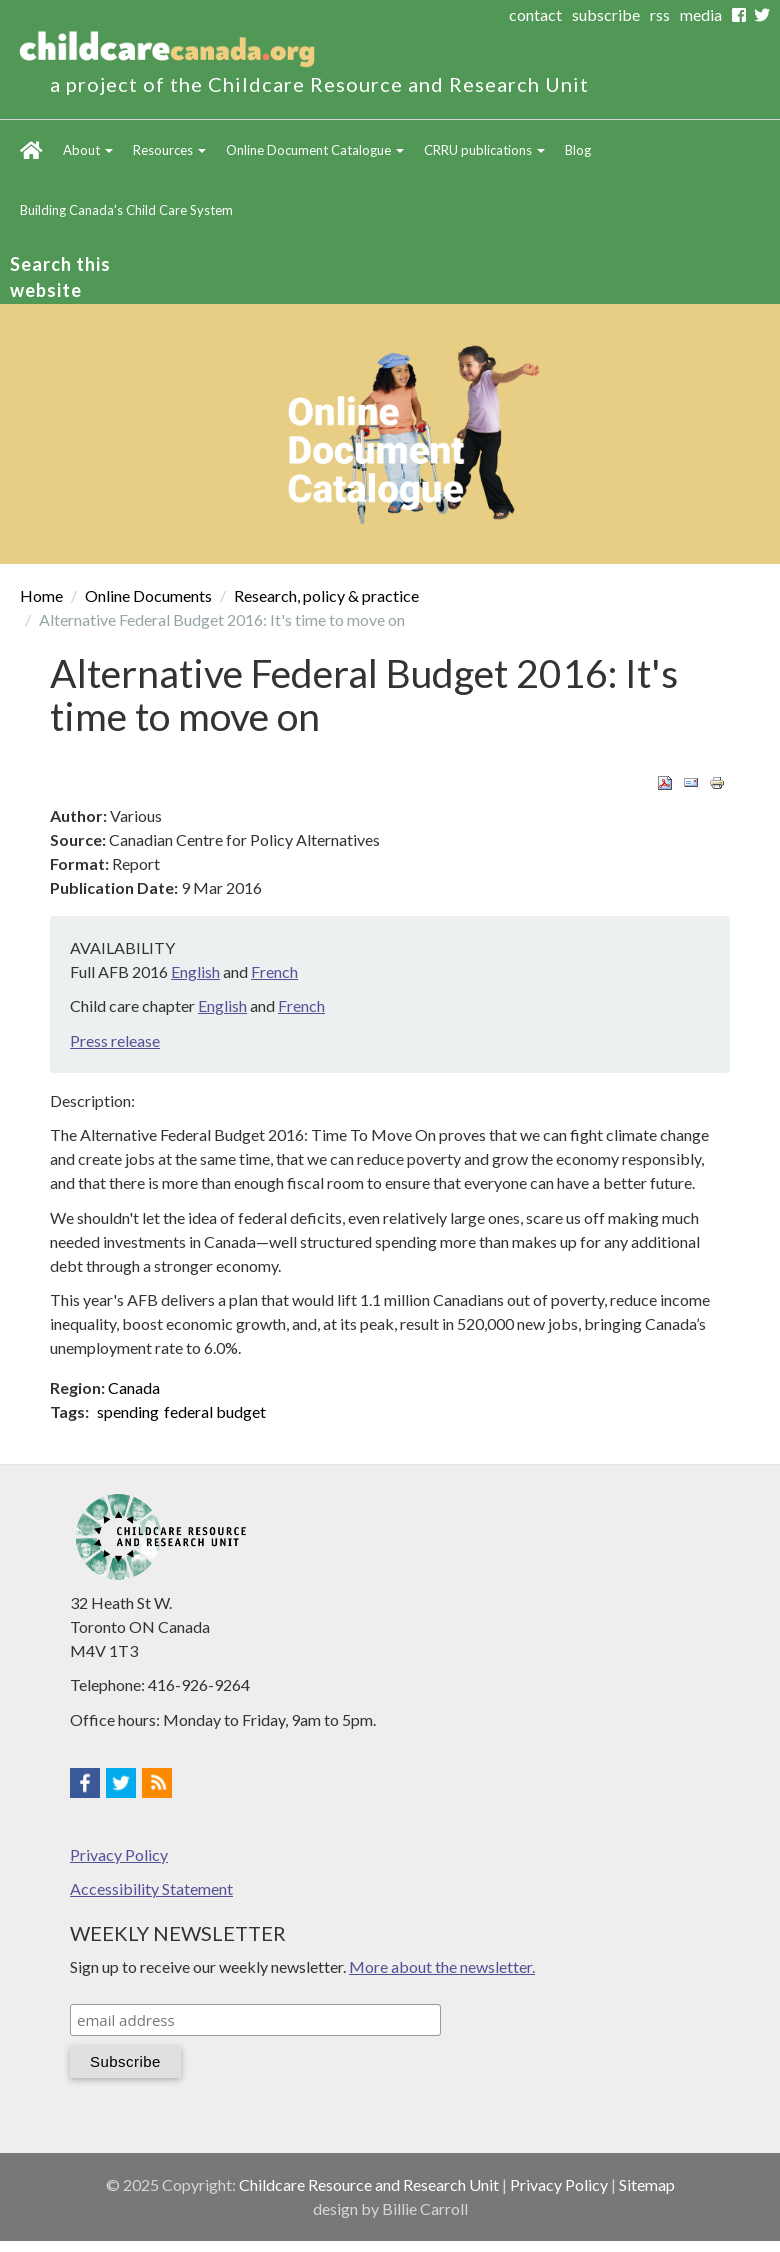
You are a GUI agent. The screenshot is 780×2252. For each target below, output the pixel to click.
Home (31, 150)
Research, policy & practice (326, 595)
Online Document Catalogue (315, 150)
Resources (169, 150)
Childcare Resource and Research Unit (369, 2184)
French (274, 971)
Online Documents (148, 595)
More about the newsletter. (442, 1966)
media (701, 14)
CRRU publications (484, 150)
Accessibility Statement (151, 1888)
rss (660, 14)
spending (128, 1411)
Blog (578, 150)
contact (535, 14)
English (195, 971)
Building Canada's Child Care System (126, 210)
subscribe (606, 14)
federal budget (215, 1411)
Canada (134, 1387)
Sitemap (647, 2184)
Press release (115, 1040)
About (88, 150)
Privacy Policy (119, 1854)
